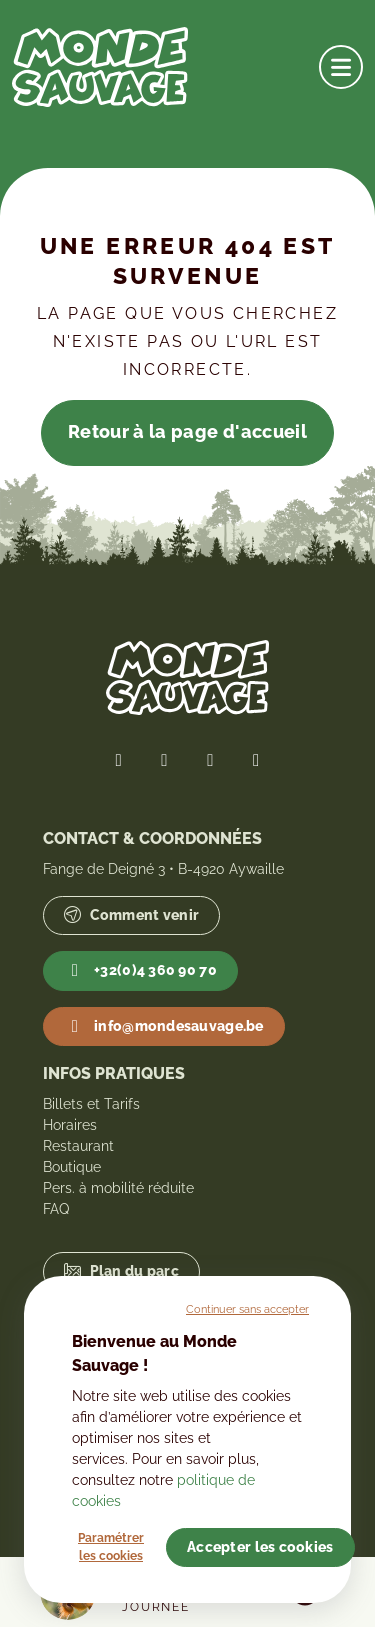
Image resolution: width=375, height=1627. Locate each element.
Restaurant (78, 1146)
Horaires (70, 1125)
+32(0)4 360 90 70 (140, 971)
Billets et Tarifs (91, 1104)
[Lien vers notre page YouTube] (256, 760)
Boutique (72, 1167)
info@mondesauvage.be (163, 1027)
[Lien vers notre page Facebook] (119, 760)
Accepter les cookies (260, 1547)
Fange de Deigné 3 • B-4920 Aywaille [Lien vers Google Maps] (163, 869)
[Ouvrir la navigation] (341, 67)
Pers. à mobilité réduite (118, 1188)
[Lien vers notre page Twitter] (165, 760)
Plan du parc (121, 1271)
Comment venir (131, 915)
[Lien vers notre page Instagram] (211, 760)
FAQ (56, 1209)
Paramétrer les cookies (111, 1547)
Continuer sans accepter (247, 1309)
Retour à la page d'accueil (187, 432)
